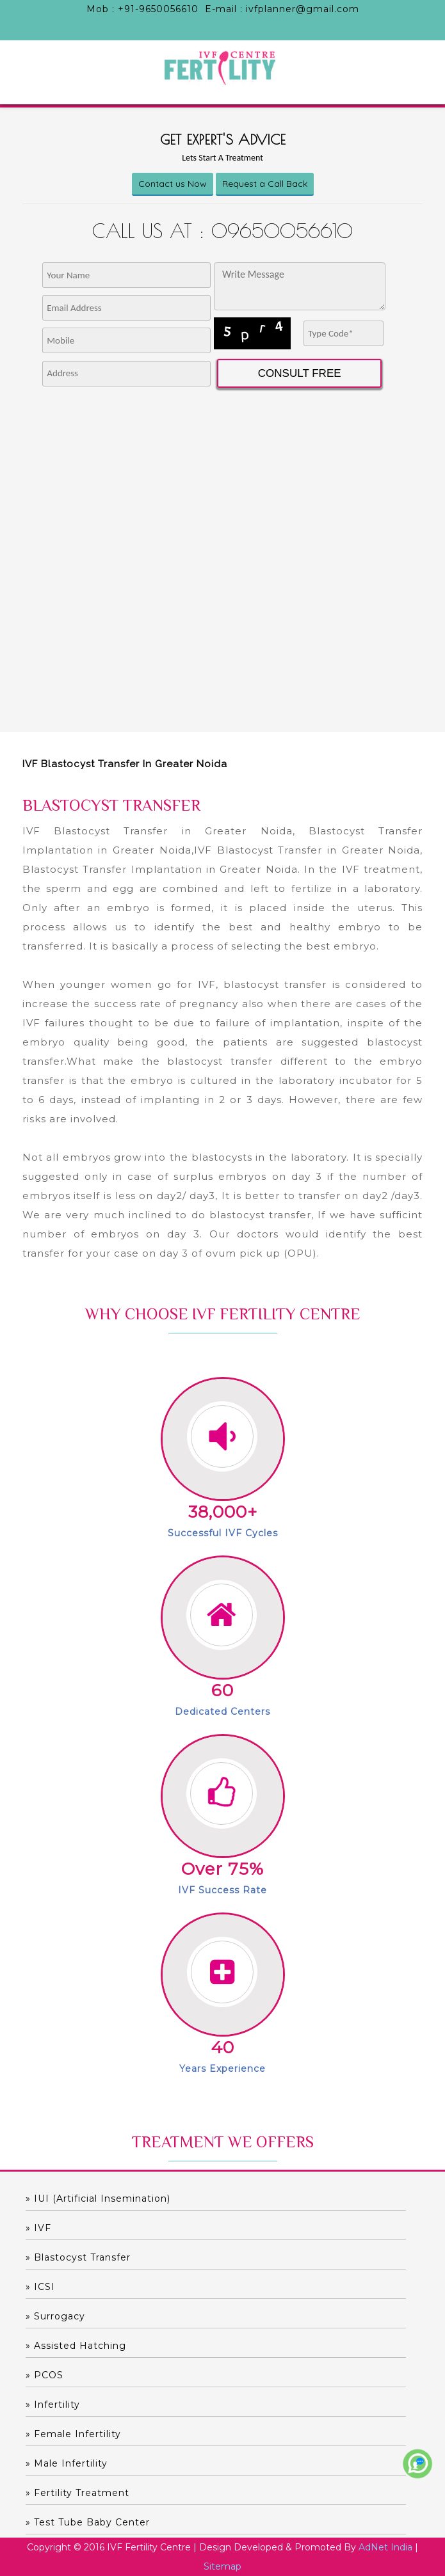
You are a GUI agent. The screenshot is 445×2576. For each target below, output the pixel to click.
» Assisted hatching (76, 2345)
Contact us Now (172, 183)
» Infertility (53, 2404)
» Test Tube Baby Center (88, 2522)
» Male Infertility (67, 2463)
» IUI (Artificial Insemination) (98, 2198)
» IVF (38, 2228)
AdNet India (385, 2547)
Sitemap (222, 2566)
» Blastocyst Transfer (78, 2257)
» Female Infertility (73, 2434)
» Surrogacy (55, 2316)
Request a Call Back (264, 183)
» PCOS (44, 2375)
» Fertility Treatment (77, 2493)
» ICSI (40, 2287)
